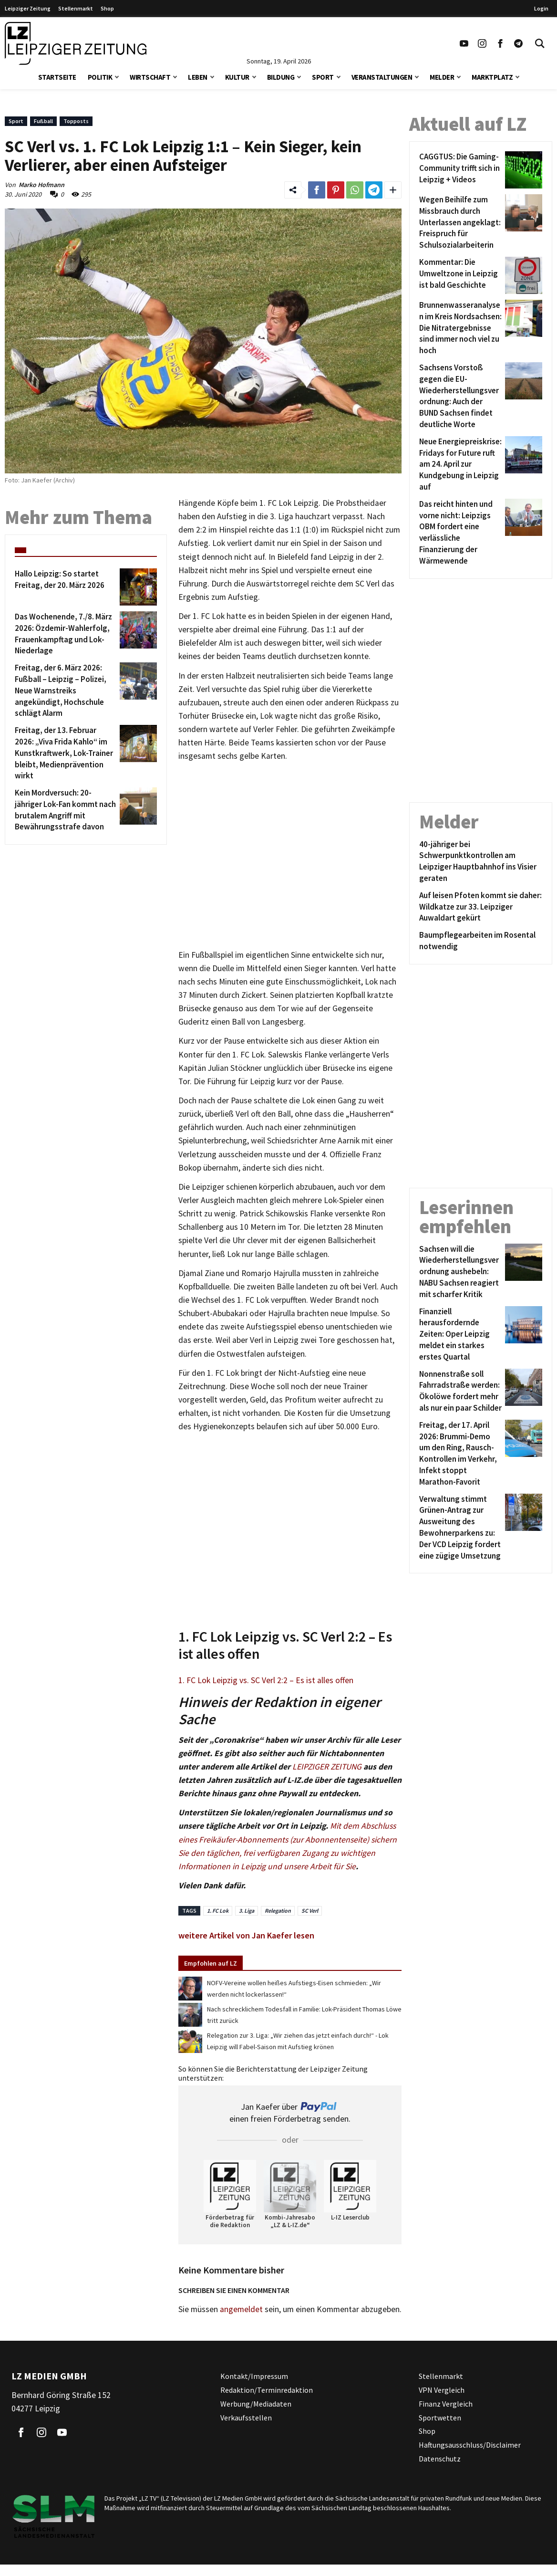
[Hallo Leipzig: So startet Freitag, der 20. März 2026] (65, 587)
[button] (116, 76)
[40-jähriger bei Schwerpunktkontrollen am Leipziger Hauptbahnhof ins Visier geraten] (480, 861)
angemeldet (241, 2309)
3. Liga (246, 1910)
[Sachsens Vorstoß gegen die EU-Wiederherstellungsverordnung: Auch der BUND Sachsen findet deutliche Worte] (460, 396)
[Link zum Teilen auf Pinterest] (335, 190)
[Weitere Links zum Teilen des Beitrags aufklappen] (393, 190)
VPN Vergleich (441, 2390)
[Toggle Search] (539, 43)
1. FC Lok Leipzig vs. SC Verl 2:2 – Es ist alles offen (265, 1680)
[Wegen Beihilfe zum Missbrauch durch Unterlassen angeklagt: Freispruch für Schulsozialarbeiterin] (460, 222)
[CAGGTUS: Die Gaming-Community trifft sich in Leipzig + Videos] (460, 169)
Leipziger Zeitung (28, 8)
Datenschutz (440, 2458)
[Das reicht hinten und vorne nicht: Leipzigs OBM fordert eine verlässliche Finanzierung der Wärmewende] (460, 533)
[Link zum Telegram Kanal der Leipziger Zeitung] (518, 43)
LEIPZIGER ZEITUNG (326, 1766)
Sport (323, 77)
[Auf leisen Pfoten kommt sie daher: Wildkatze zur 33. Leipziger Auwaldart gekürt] (480, 907)
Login (541, 8)
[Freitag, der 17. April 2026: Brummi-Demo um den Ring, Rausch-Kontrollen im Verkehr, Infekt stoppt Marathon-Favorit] (460, 1454)
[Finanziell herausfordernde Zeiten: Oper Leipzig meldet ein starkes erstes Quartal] (460, 1334)
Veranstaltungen (382, 77)
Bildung (281, 77)
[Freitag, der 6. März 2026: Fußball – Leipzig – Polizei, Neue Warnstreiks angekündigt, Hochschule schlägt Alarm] (65, 690)
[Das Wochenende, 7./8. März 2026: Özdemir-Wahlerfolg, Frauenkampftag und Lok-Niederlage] (65, 634)
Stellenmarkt (75, 8)
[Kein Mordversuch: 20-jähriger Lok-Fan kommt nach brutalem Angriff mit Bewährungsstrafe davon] (65, 810)
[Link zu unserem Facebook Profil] (500, 43)
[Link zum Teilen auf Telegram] (373, 190)
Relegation (278, 1910)
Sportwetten (440, 2417)
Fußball (43, 121)
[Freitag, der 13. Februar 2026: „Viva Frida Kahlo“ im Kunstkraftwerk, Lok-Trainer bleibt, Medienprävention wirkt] (65, 753)
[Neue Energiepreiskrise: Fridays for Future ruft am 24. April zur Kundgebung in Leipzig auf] (460, 464)
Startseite (57, 77)
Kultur (237, 77)
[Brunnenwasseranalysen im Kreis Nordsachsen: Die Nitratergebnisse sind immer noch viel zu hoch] (460, 328)
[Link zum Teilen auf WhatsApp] (354, 190)
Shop (107, 8)
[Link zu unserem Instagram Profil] (482, 43)
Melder (442, 77)
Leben (197, 77)
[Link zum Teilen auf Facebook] (316, 190)
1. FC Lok (217, 1910)
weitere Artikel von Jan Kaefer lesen (246, 1935)
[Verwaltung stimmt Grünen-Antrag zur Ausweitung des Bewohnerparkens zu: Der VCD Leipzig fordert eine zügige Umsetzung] (460, 1528)
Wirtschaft (150, 77)
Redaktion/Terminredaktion (266, 2390)
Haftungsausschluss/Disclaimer (470, 2445)
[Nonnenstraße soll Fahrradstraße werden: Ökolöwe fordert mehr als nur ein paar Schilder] (460, 1391)
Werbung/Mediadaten (255, 2403)
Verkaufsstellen (246, 2417)
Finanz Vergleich (446, 2403)
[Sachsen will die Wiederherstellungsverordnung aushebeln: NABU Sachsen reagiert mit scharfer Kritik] (460, 1272)
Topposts (76, 121)
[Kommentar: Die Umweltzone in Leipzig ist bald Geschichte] (460, 275)
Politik (100, 77)
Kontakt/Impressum (254, 2376)
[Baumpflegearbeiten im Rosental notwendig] (480, 941)
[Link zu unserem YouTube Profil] (464, 43)
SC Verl (309, 1910)
